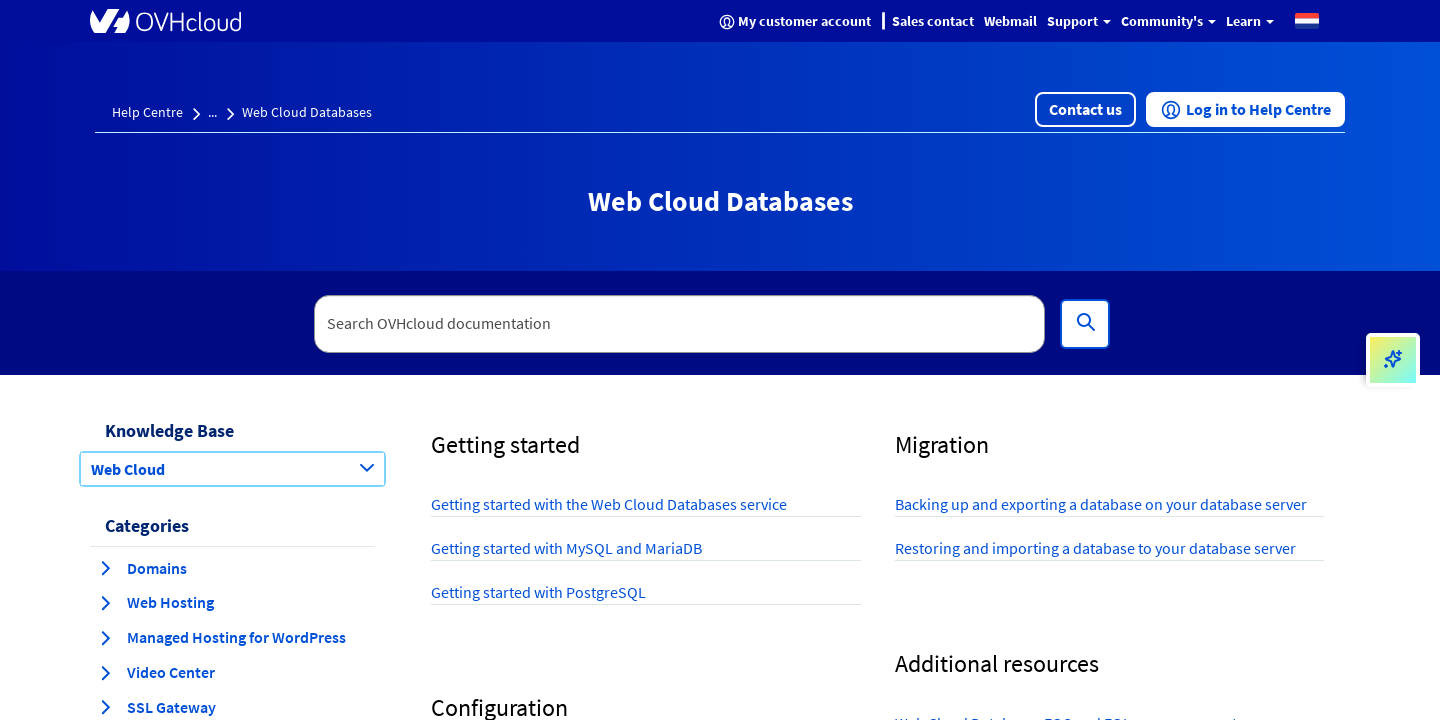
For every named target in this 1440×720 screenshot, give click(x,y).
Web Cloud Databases (307, 112)
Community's (1168, 21)
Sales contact (933, 21)
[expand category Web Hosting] (105, 603)
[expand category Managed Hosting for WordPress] (105, 638)
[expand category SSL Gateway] (105, 707)
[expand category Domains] (105, 568)
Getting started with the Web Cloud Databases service (609, 504)
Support (1079, 21)
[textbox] (680, 324)
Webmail (1010, 21)
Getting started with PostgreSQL (538, 592)
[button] (1307, 20)
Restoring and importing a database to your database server (1095, 548)
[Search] (1085, 324)
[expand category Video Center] (105, 673)
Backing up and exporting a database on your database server (1101, 504)
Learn (1250, 21)
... (212, 112)
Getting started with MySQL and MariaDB (566, 548)
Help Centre (147, 112)
